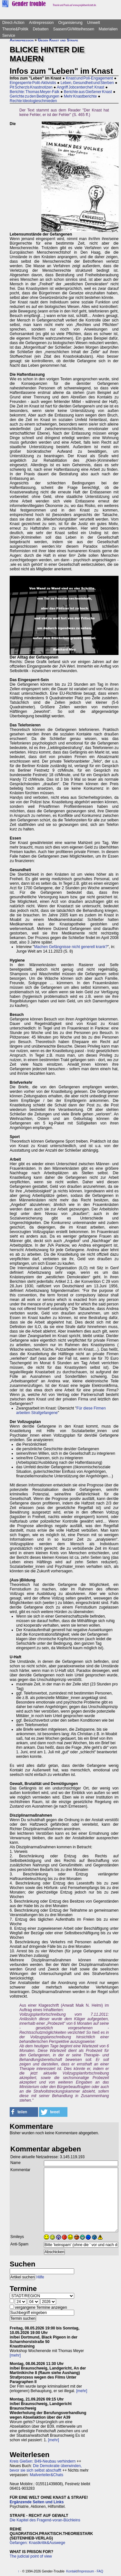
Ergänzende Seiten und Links (37, 2502)
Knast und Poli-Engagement (89, 78)
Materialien (108, 29)
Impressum (86, 2571)
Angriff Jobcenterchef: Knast (80, 87)
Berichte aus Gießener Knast (88, 92)
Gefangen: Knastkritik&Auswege (37, 2542)
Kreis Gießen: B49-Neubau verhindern (43, 2461)
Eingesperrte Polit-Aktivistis (33, 82)
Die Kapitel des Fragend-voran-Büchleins (45, 2520)
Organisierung (70, 22)
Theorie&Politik (15, 29)
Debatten (41, 29)
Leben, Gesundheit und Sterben (87, 82)
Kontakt (71, 2571)
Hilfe (40, 2277)
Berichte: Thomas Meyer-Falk (34, 92)
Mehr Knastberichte (80, 96)
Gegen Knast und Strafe (58, 40)
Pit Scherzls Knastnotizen (31, 87)
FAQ (100, 2571)
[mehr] (15, 2355)
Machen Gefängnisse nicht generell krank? (70, 947)
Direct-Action (13, 22)
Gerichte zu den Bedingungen (34, 96)
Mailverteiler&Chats (46, 2475)
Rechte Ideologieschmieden (33, 101)
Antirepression (41, 22)
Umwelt (93, 22)
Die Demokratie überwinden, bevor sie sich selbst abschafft (46, 2468)
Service (8, 35)
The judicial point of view (31, 2556)
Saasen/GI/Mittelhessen (73, 29)
